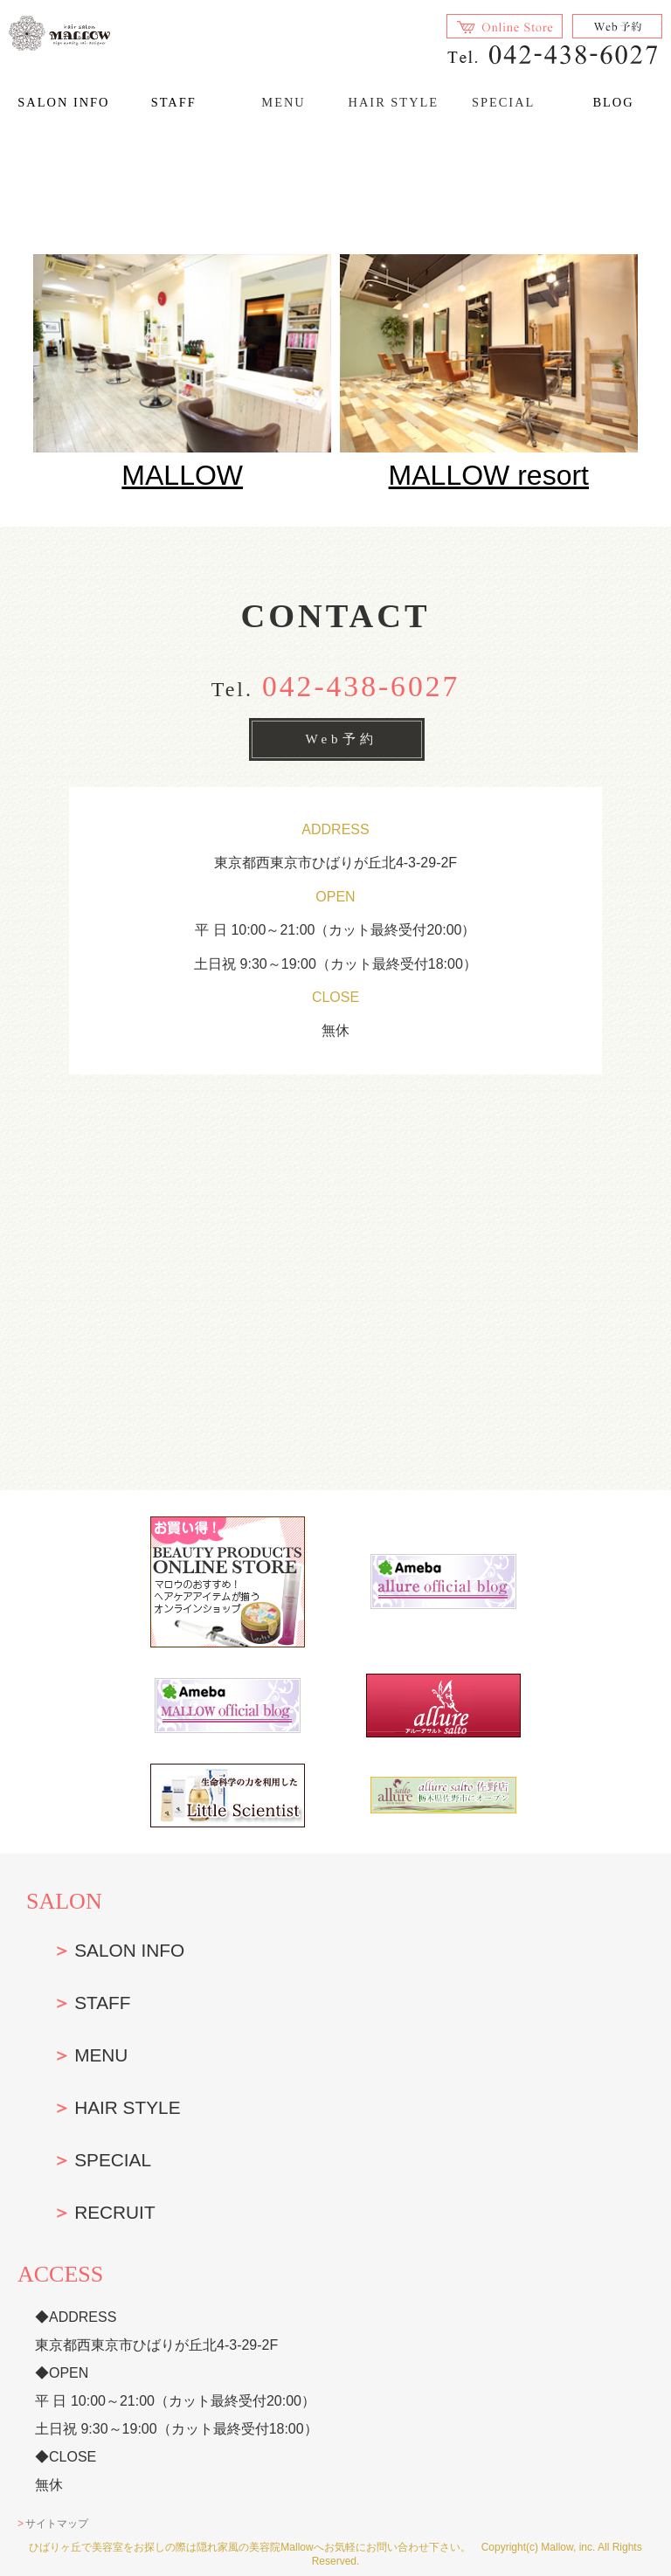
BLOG (612, 102)
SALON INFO (63, 102)
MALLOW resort (489, 475)
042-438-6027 (361, 686)
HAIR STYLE (127, 2107)
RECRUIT (114, 2212)
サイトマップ (56, 2523)
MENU (101, 2055)
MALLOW (182, 475)
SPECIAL (112, 2160)
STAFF (174, 102)
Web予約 (341, 739)
